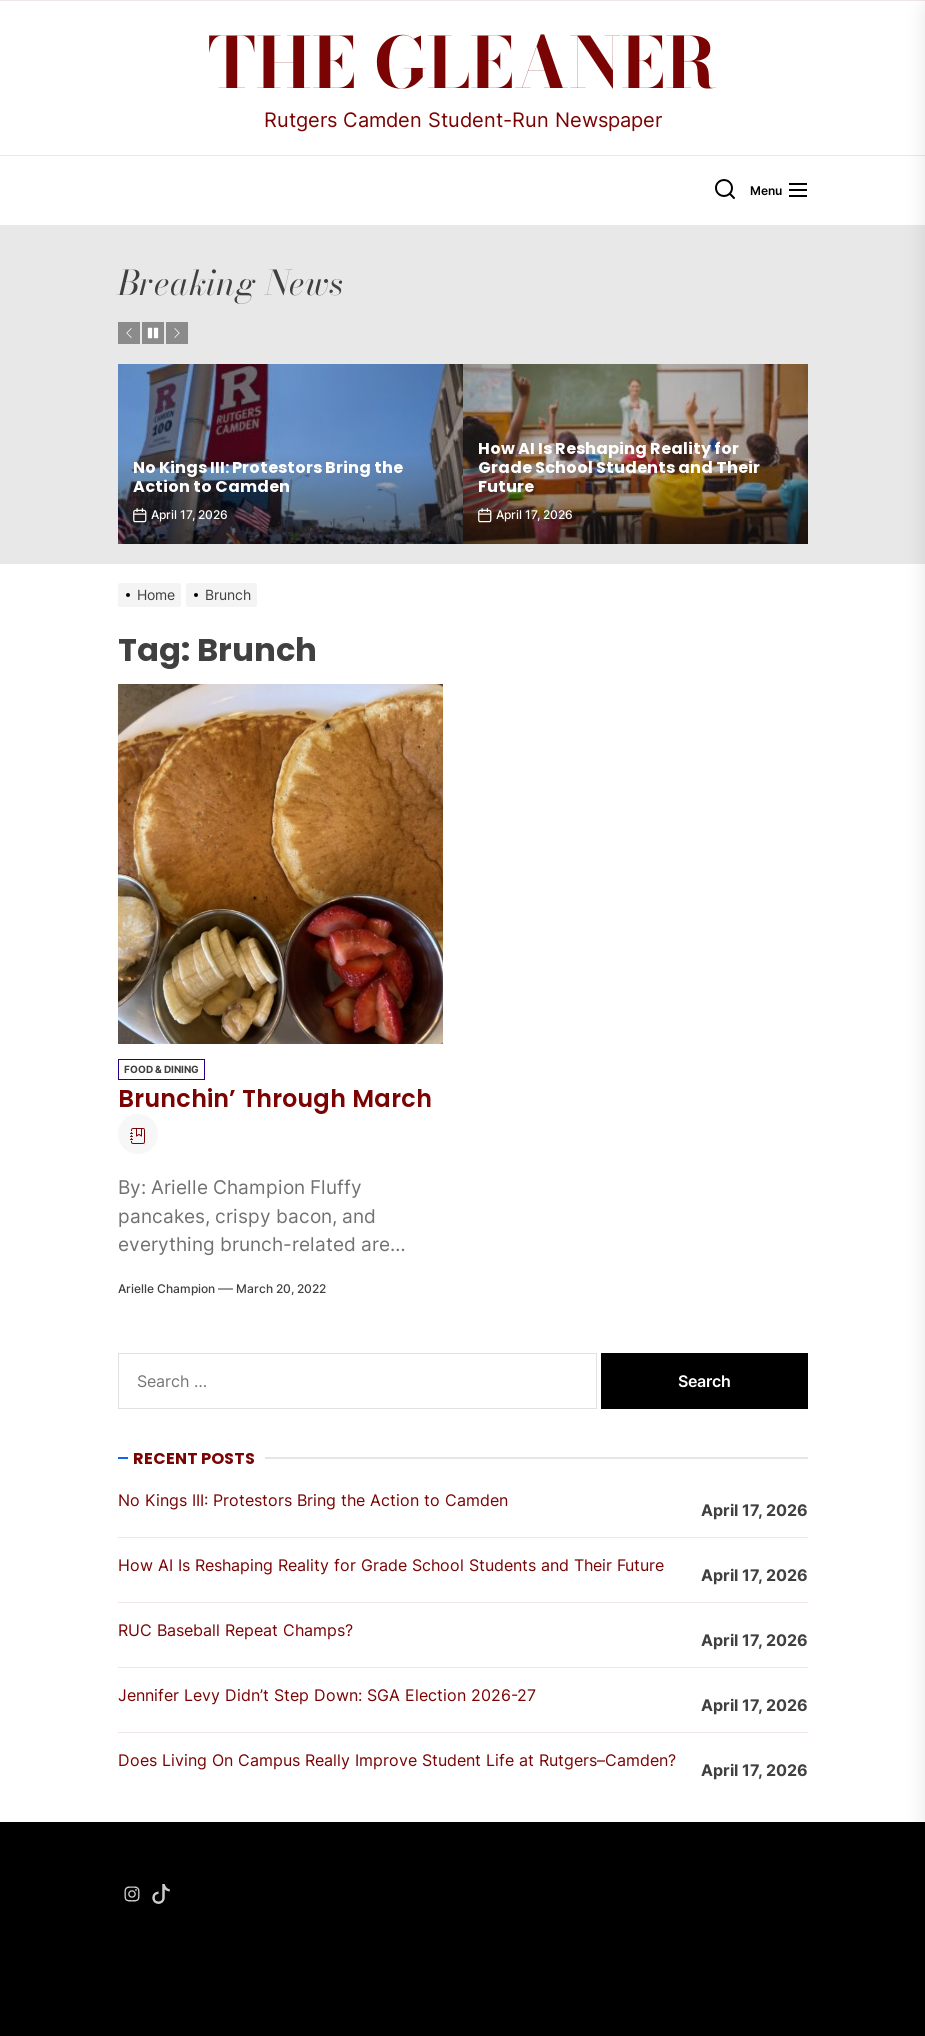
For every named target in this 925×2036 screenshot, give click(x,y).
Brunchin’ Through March (275, 1098)
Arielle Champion (166, 1288)
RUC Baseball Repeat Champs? (235, 1630)
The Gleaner (462, 63)
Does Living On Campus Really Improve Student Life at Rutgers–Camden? (397, 1760)
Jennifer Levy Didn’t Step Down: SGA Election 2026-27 (327, 1695)
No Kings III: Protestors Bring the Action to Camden (268, 477)
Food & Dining (161, 1069)
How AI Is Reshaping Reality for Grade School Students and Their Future (619, 467)
